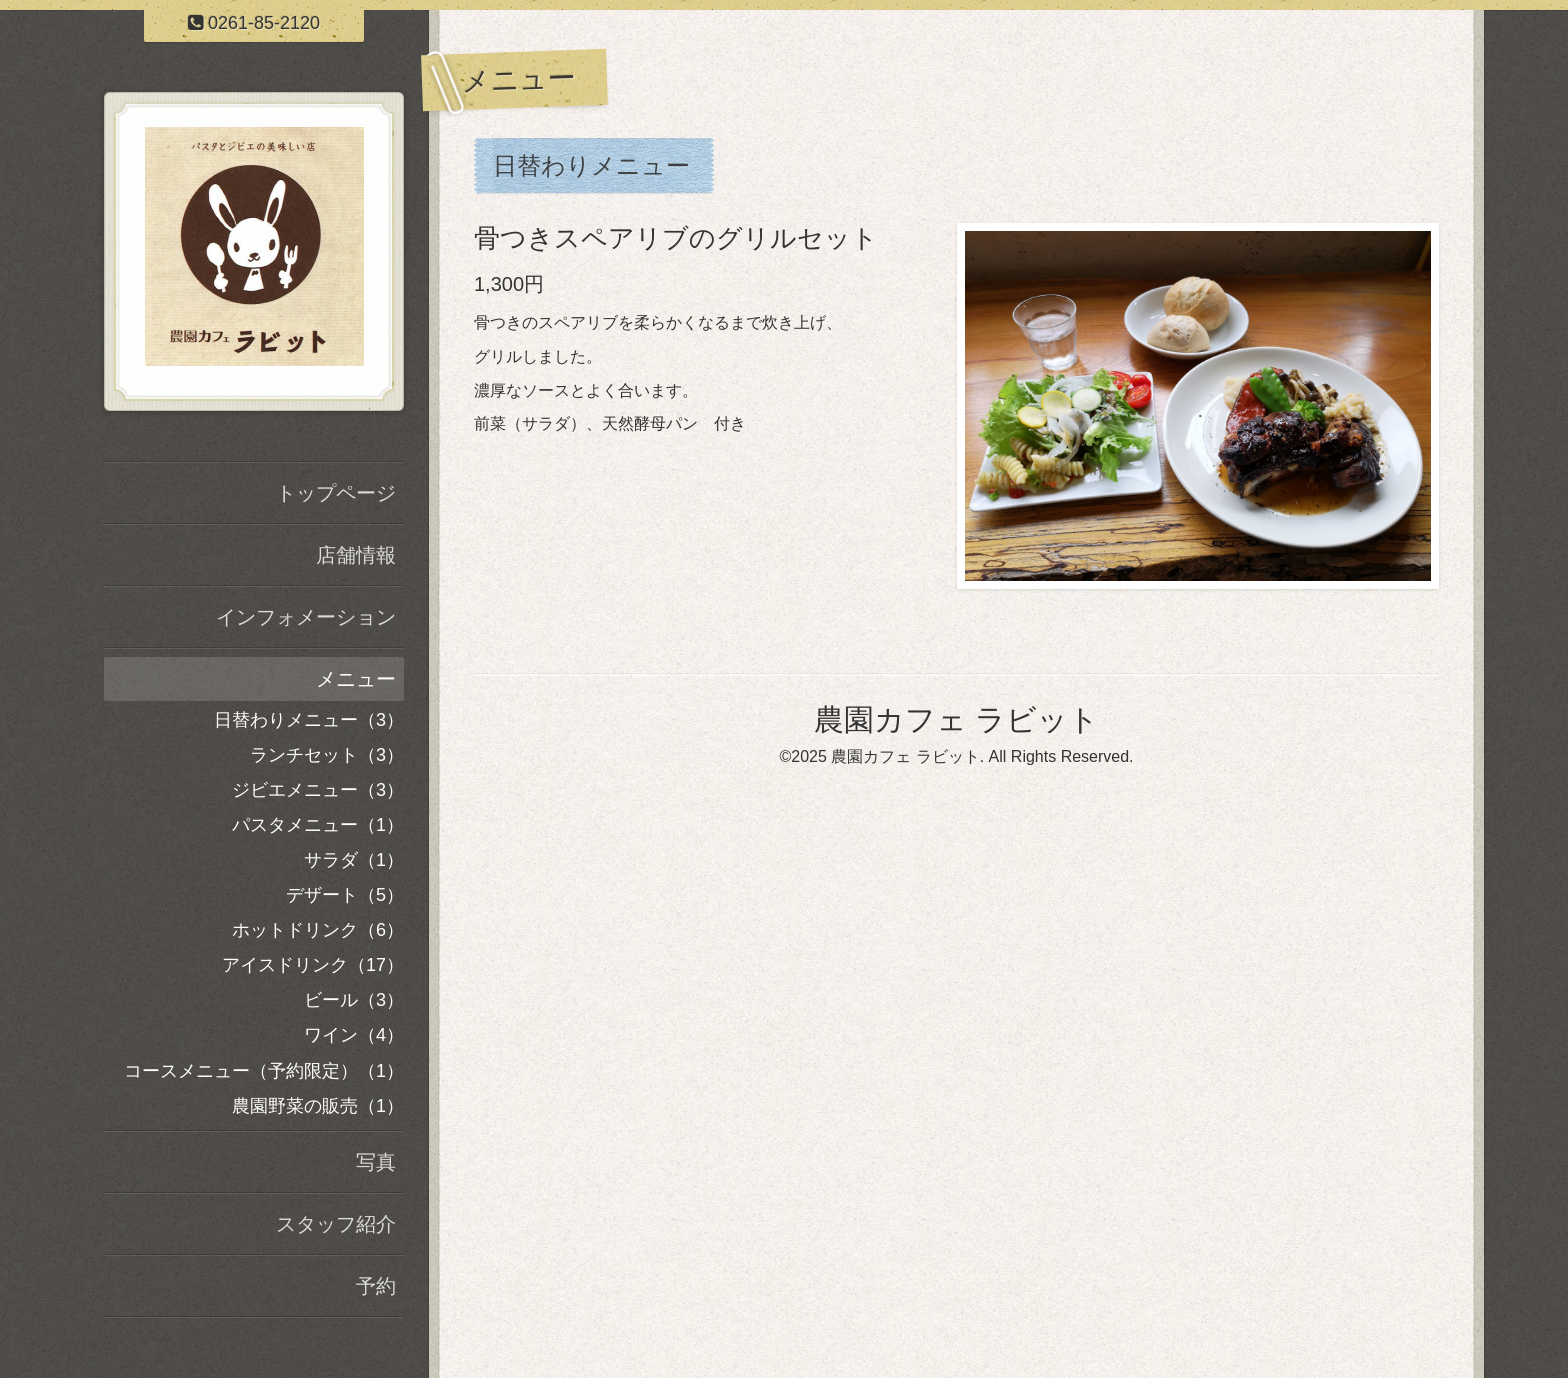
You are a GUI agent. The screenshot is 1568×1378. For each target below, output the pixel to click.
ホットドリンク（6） (318, 930)
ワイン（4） (354, 1035)
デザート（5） (345, 895)
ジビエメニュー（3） (318, 790)
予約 (376, 1286)
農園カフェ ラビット (956, 719)
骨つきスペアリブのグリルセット (676, 238)
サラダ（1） (354, 860)
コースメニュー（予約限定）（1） (264, 1071)
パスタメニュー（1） (318, 825)
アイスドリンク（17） (313, 965)
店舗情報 (356, 555)
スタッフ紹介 (336, 1224)
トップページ (336, 493)
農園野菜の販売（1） (318, 1106)
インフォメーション (306, 617)
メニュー (356, 679)
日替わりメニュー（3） (309, 720)
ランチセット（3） (327, 755)
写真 (376, 1162)
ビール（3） (354, 1000)
